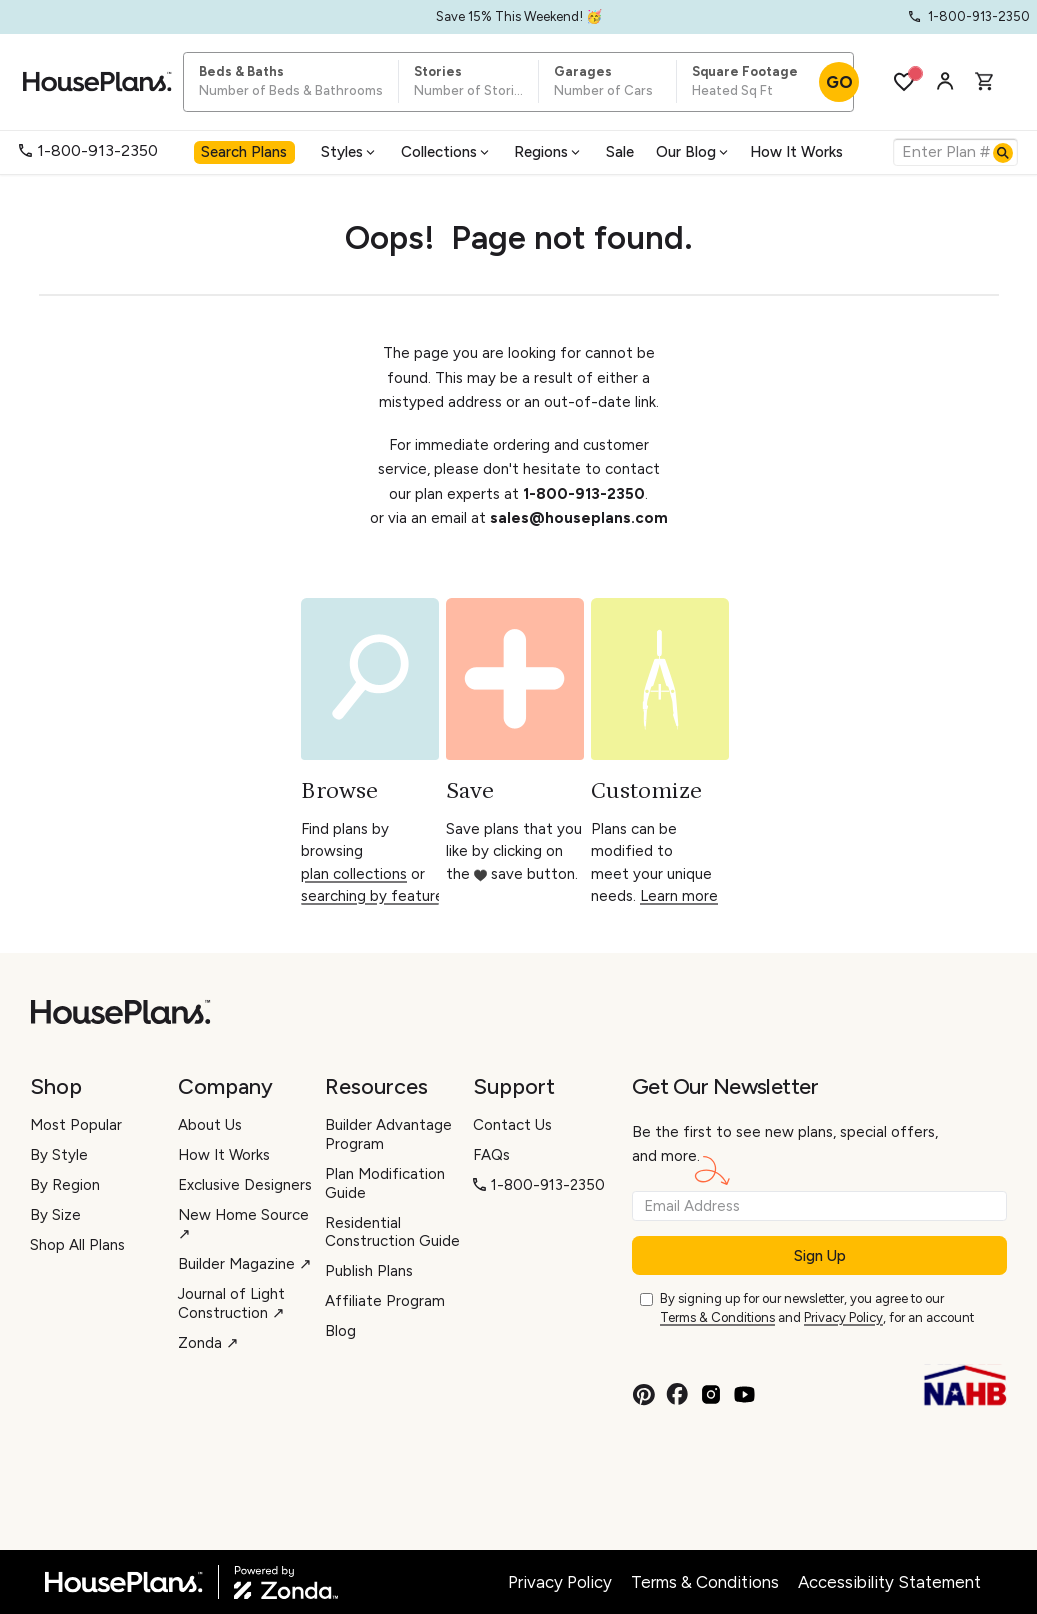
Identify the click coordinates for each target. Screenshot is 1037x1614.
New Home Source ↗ (243, 1224)
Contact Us (512, 1125)
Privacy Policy (843, 1317)
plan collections (354, 874)
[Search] (1003, 153)
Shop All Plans (77, 1245)
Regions (548, 152)
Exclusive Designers (245, 1185)
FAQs (491, 1155)
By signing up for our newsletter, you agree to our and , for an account (817, 1309)
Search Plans (244, 152)
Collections (446, 152)
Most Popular (76, 1125)
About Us (210, 1125)
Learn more (679, 896)
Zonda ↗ (208, 1343)
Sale (620, 152)
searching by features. (377, 896)
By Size (55, 1215)
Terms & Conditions (717, 1317)
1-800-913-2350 (88, 150)
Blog (340, 1331)
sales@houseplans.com (579, 518)
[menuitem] (247, 152)
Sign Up (820, 1256)
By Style (59, 1155)
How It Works (796, 152)
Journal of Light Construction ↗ (231, 1303)
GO (839, 82)
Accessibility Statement (889, 1582)
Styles (349, 152)
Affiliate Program (385, 1301)
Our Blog (693, 152)
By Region (65, 1185)
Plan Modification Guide (385, 1183)
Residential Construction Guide (392, 1232)
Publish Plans (369, 1271)
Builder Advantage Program (388, 1134)
